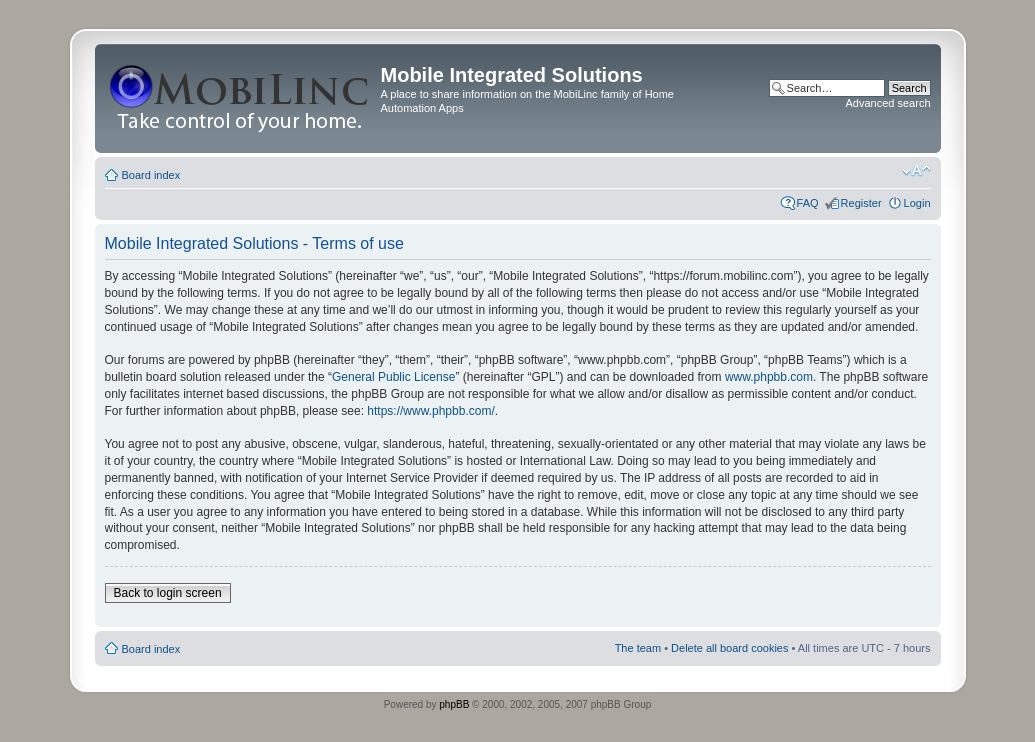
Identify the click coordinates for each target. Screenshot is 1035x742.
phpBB (454, 704)
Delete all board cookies (729, 648)
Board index (151, 175)
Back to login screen (168, 593)
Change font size (916, 171)
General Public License (393, 377)
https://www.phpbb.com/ (430, 411)
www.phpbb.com (769, 377)
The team (638, 648)
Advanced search (888, 103)
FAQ (808, 203)
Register (861, 203)
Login (917, 203)
